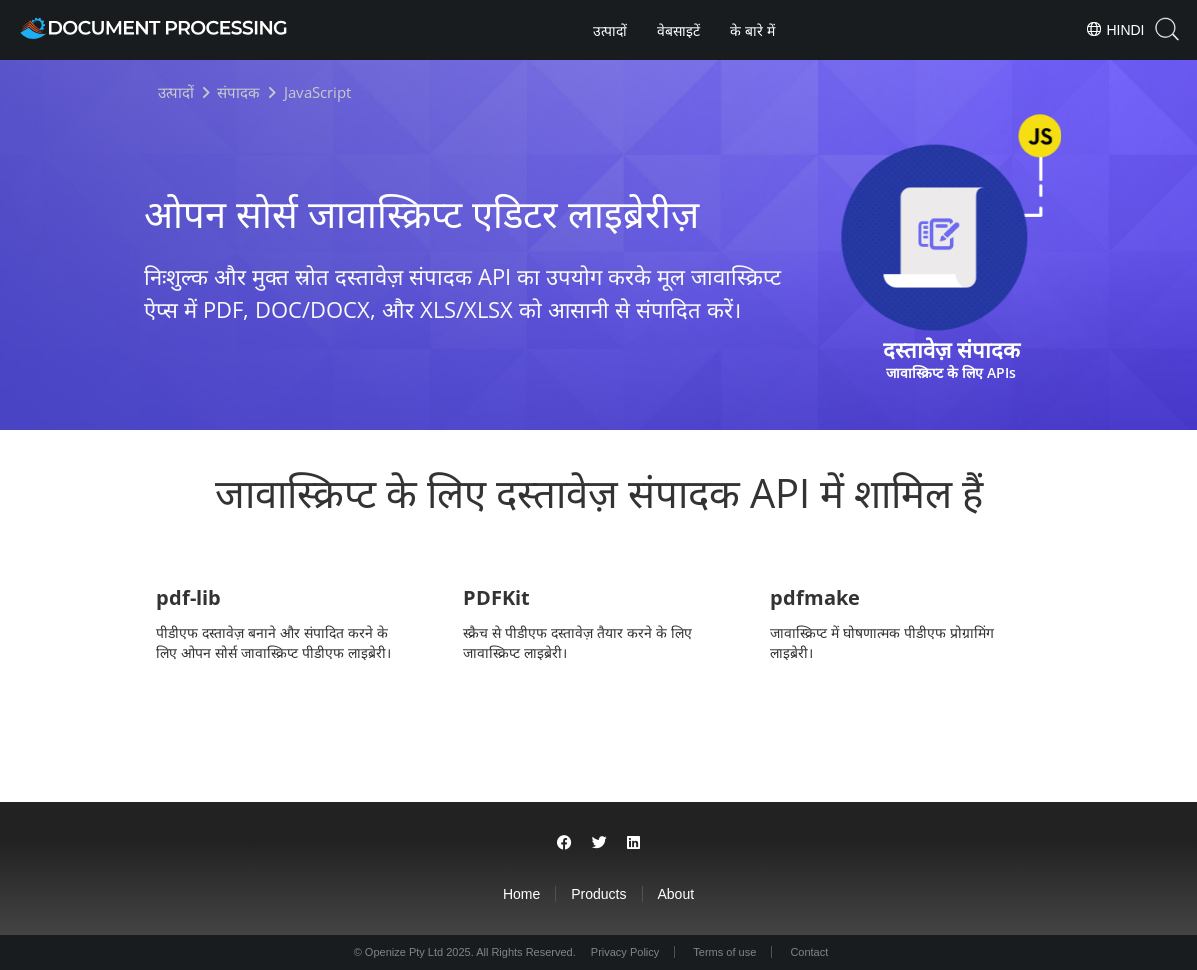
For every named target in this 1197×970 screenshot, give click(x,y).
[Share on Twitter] (599, 842)
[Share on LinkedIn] (633, 842)
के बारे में (752, 31)
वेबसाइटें (678, 31)
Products (598, 894)
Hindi (1115, 29)
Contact (809, 952)
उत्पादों (610, 31)
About (676, 894)
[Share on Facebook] (564, 842)
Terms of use (724, 952)
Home (521, 894)
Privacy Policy (625, 952)
